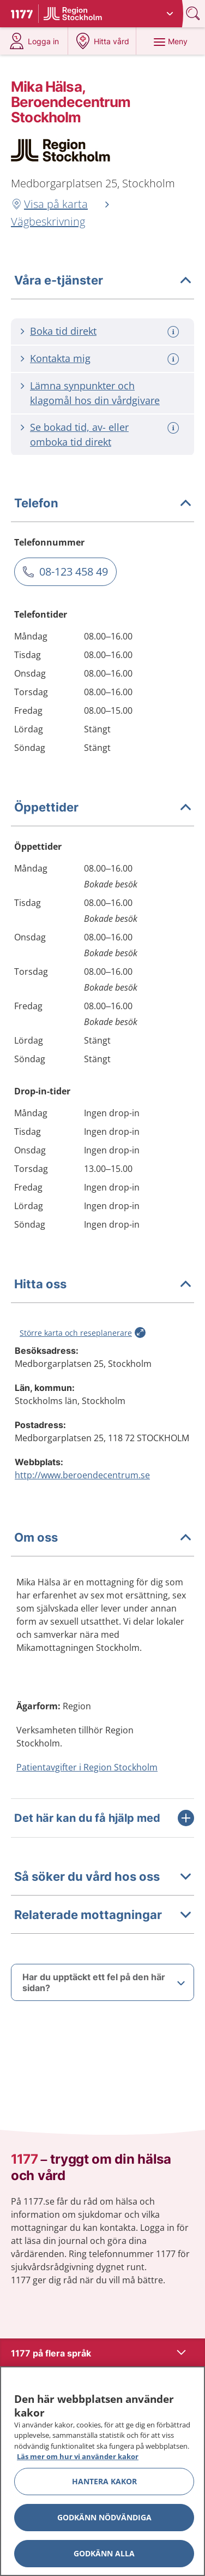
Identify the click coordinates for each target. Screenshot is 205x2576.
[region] (102, 2471)
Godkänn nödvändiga (104, 2517)
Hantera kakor (104, 2481)
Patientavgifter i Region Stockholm (87, 1767)
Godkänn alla (104, 2553)
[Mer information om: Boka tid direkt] (174, 332)
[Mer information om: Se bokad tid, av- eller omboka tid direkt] (174, 428)
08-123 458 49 (73, 571)
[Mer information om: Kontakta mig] (174, 359)
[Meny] (170, 41)
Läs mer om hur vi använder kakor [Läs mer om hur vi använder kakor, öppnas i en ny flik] (77, 2456)
